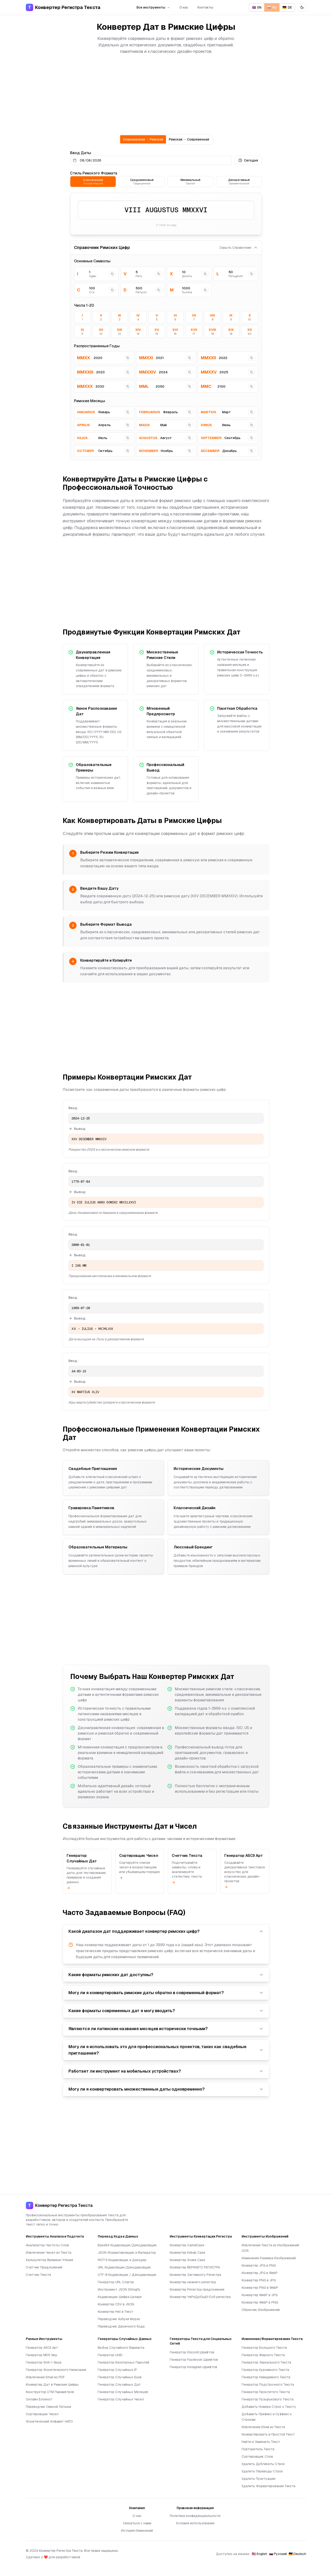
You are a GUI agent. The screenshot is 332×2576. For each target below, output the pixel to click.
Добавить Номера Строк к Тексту (269, 2407)
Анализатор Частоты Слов (47, 2245)
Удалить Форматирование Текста (268, 2486)
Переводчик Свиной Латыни (48, 2407)
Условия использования (195, 2523)
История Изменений (137, 2530)
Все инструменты (153, 7)
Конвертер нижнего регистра (193, 2282)
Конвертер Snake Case (187, 2260)
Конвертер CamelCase (187, 2245)
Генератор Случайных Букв (120, 2377)
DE (287, 7)
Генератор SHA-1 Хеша (43, 2362)
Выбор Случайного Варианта (121, 2348)
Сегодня (248, 160)
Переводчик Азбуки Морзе (119, 2319)
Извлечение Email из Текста (263, 2427)
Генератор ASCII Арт (42, 2348)
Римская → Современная (189, 139)
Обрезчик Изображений (261, 2310)
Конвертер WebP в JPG (260, 2295)
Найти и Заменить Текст (261, 2442)
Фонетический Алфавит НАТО (49, 2421)
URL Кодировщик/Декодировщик (124, 2267)
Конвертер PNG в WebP (260, 2288)
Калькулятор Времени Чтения (49, 2260)
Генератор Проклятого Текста (266, 2392)
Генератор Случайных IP (117, 2370)
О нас (183, 7)
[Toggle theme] (302, 7)
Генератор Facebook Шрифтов (194, 2360)
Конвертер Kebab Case (187, 2252)
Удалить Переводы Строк (262, 2471)
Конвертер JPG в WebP (260, 2273)
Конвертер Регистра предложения (197, 2289)
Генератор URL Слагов (116, 2282)
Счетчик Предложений (44, 2267)
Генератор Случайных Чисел (121, 2399)
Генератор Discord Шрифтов (192, 2352)
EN (256, 7)
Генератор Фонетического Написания (56, 2370)
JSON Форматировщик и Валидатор (127, 2252)
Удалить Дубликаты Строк (263, 2464)
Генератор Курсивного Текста (265, 2370)
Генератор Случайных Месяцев (123, 2392)
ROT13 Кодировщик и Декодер (122, 2260)
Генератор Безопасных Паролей (123, 2362)
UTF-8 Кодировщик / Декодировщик (127, 2275)
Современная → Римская (143, 139)
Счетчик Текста (38, 2275)
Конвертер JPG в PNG (259, 2265)
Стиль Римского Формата (93, 173)
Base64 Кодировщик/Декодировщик (127, 2245)
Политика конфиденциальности (195, 2516)
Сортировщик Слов (257, 2456)
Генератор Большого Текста (264, 2348)
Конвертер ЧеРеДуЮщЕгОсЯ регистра (200, 2297)
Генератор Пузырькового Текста (267, 2399)
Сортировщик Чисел (42, 2414)
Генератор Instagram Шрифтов (193, 2367)
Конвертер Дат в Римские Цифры (52, 2384)
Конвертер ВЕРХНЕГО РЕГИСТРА (195, 2267)
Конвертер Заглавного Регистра (195, 2275)
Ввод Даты (80, 152)
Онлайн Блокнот (39, 2399)
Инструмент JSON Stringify (119, 2289)
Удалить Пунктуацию (259, 2479)
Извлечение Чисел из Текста (48, 2252)
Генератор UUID (110, 2355)
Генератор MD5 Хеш (41, 2355)
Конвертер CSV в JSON (116, 2304)
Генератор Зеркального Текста (266, 2362)
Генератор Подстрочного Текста (268, 2384)
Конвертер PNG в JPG (259, 2280)
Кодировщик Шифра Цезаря (120, 2297)
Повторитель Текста (258, 2449)
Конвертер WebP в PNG (260, 2302)
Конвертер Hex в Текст (115, 2312)
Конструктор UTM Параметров (50, 2392)
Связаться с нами (137, 2523)
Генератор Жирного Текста (263, 2355)
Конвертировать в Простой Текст (268, 2434)
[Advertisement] (166, 94)
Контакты (205, 7)
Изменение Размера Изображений (269, 2258)
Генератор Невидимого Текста (266, 2377)
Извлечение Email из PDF (45, 2377)
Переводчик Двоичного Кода (121, 2326)
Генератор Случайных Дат (119, 2384)
